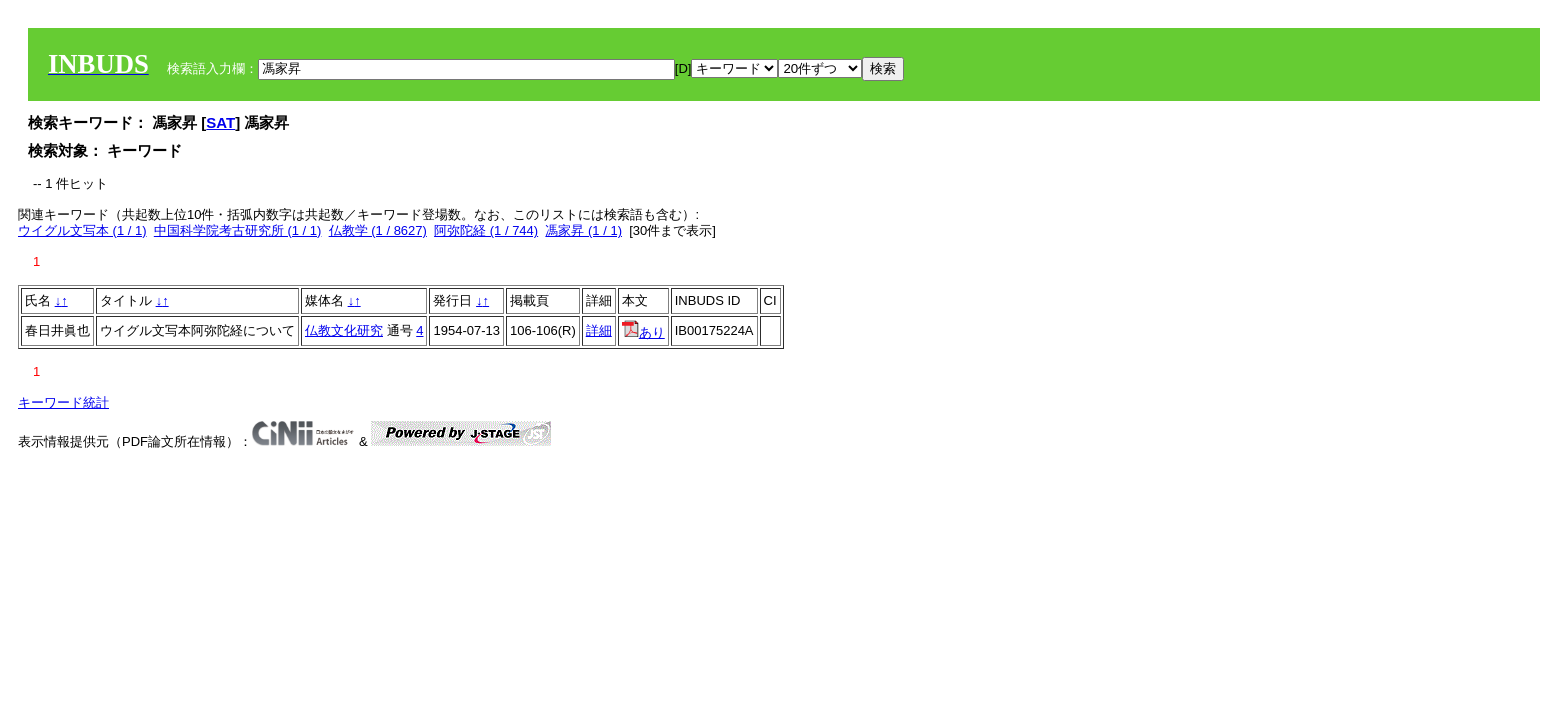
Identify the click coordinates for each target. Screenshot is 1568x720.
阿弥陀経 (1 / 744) (486, 230)
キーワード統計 (63, 402)
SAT (220, 122)
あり (643, 332)
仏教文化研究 (344, 330)
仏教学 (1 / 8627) (378, 230)
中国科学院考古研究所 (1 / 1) (238, 230)
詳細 (599, 330)
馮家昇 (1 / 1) (583, 230)
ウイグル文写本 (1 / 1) (82, 230)
